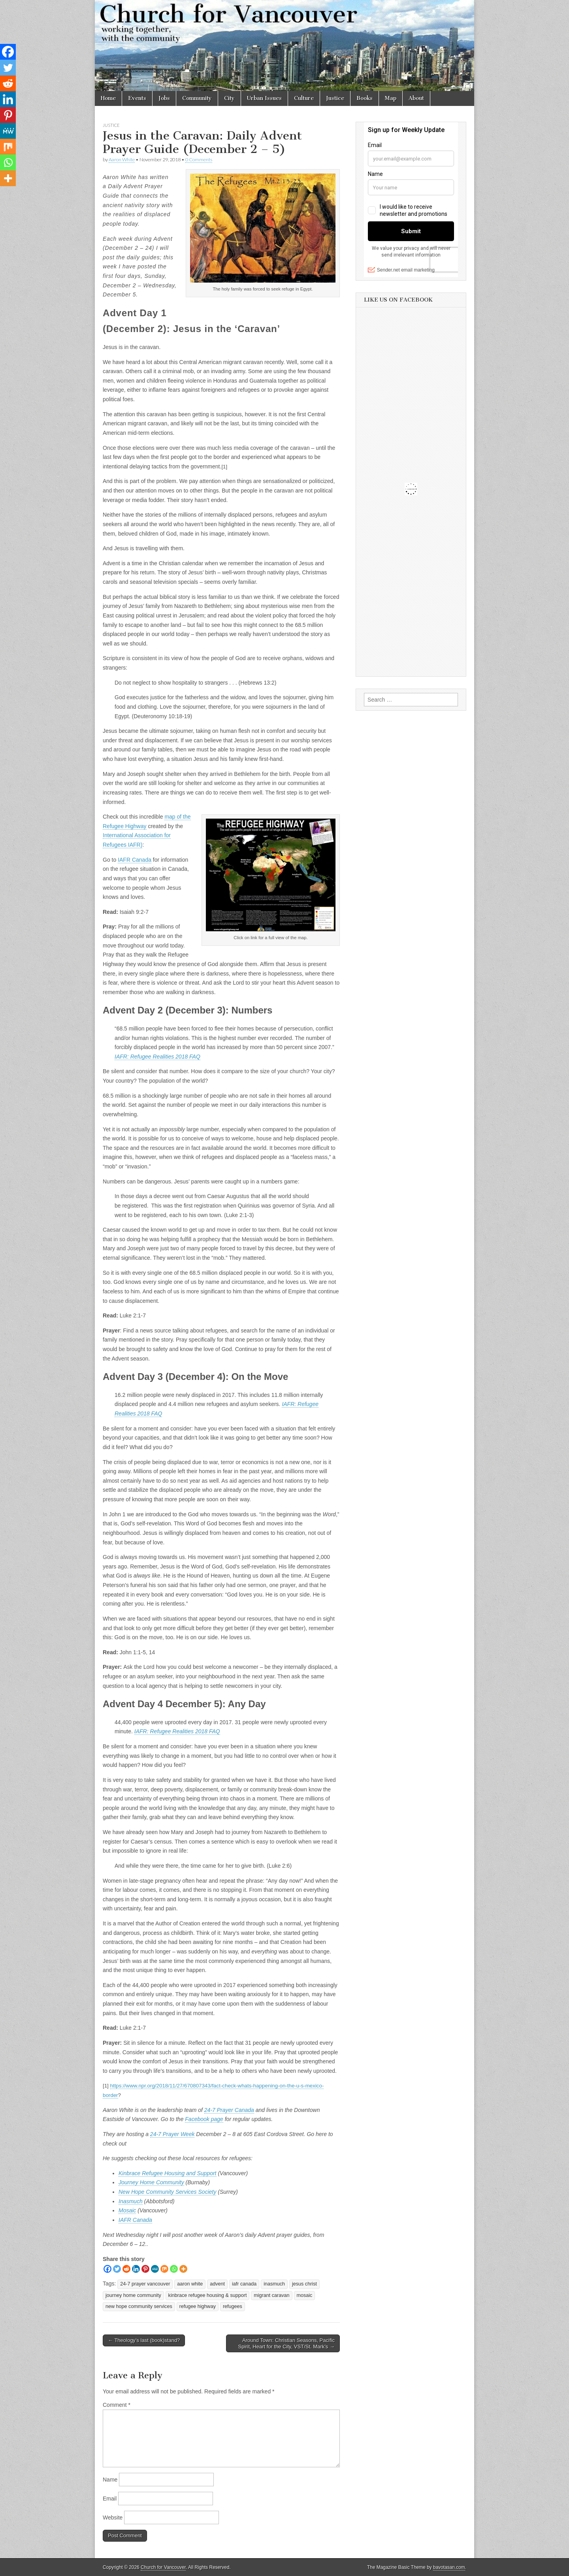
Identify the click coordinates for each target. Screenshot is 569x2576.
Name (110, 2479)
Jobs (164, 98)
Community (197, 98)
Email (110, 2498)
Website (112, 2517)
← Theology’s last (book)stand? (144, 2340)
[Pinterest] (145, 2269)
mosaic (305, 2295)
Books (364, 98)
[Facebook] (107, 2269)
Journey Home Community (151, 2182)
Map (390, 98)
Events (137, 98)
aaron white (190, 2284)
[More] (183, 2269)
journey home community (133, 2295)
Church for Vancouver (163, 2567)
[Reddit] (126, 2269)
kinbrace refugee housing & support (207, 2295)
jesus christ (304, 2284)
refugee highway (197, 2306)
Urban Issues (264, 98)
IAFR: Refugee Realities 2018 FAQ (157, 1056)
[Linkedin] (136, 2269)
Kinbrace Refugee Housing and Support (168, 2173)
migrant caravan (271, 2295)
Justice (335, 98)
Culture (304, 98)
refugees (232, 2306)
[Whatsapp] (174, 2269)
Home (108, 98)
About (416, 98)
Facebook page (204, 2119)
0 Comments (198, 159)
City (229, 98)
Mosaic (127, 2210)
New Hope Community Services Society (167, 2192)
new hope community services (139, 2306)
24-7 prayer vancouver (145, 2284)
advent (217, 2284)
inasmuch (274, 2284)
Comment (116, 2405)
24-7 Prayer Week (172, 2134)
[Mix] (164, 2269)
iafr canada (244, 2284)
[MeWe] (155, 2269)
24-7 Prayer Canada (229, 2110)
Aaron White (122, 159)
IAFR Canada (134, 860)
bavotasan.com (449, 2567)
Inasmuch (131, 2201)
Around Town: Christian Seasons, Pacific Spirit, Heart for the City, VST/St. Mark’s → (286, 2343)
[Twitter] (117, 2269)
